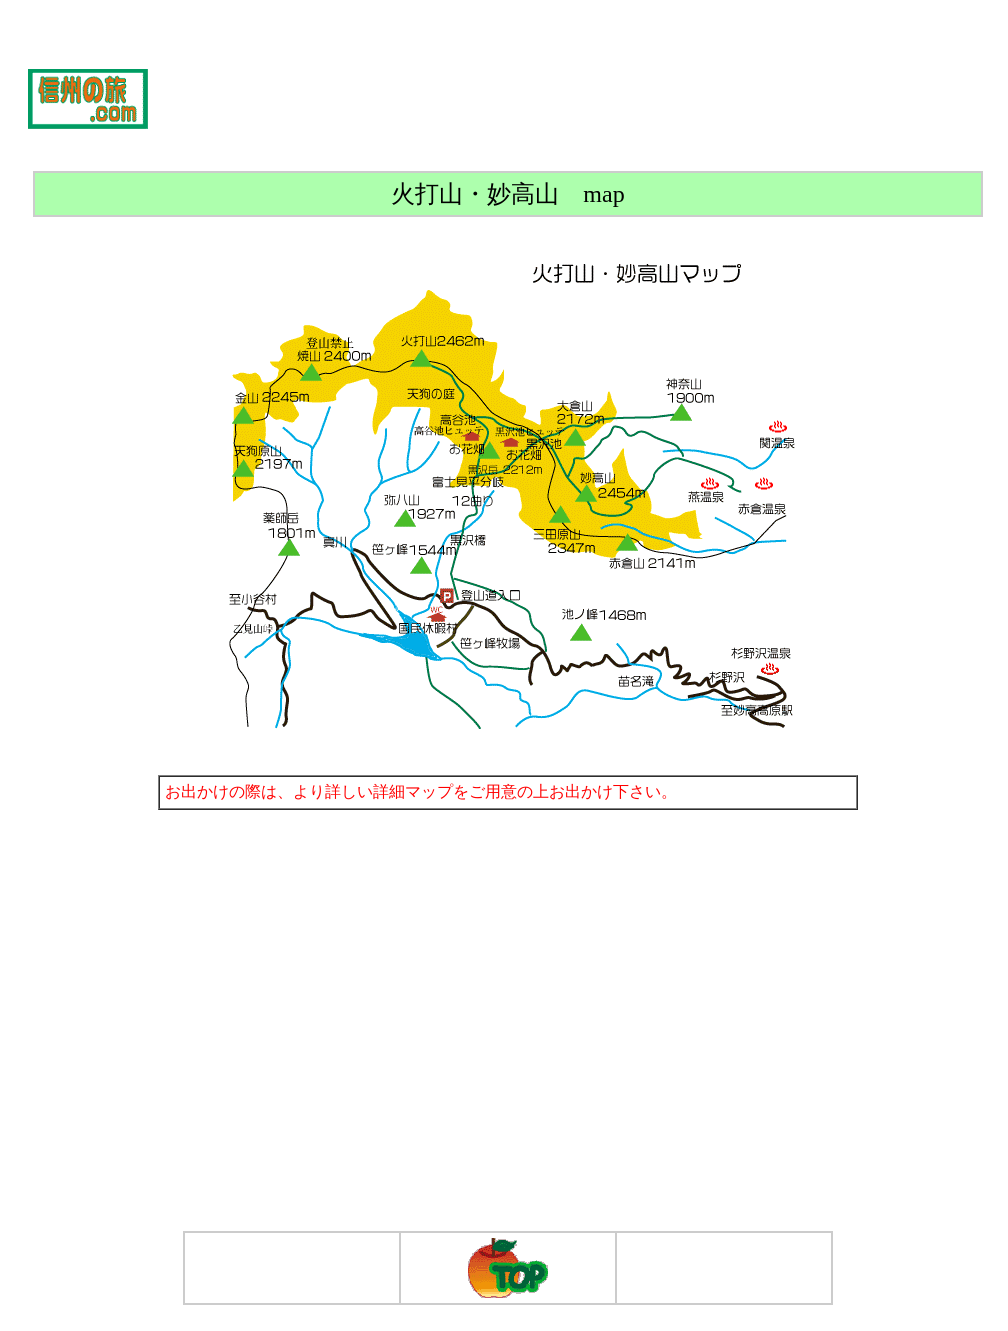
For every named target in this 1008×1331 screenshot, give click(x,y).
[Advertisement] (593, 98)
